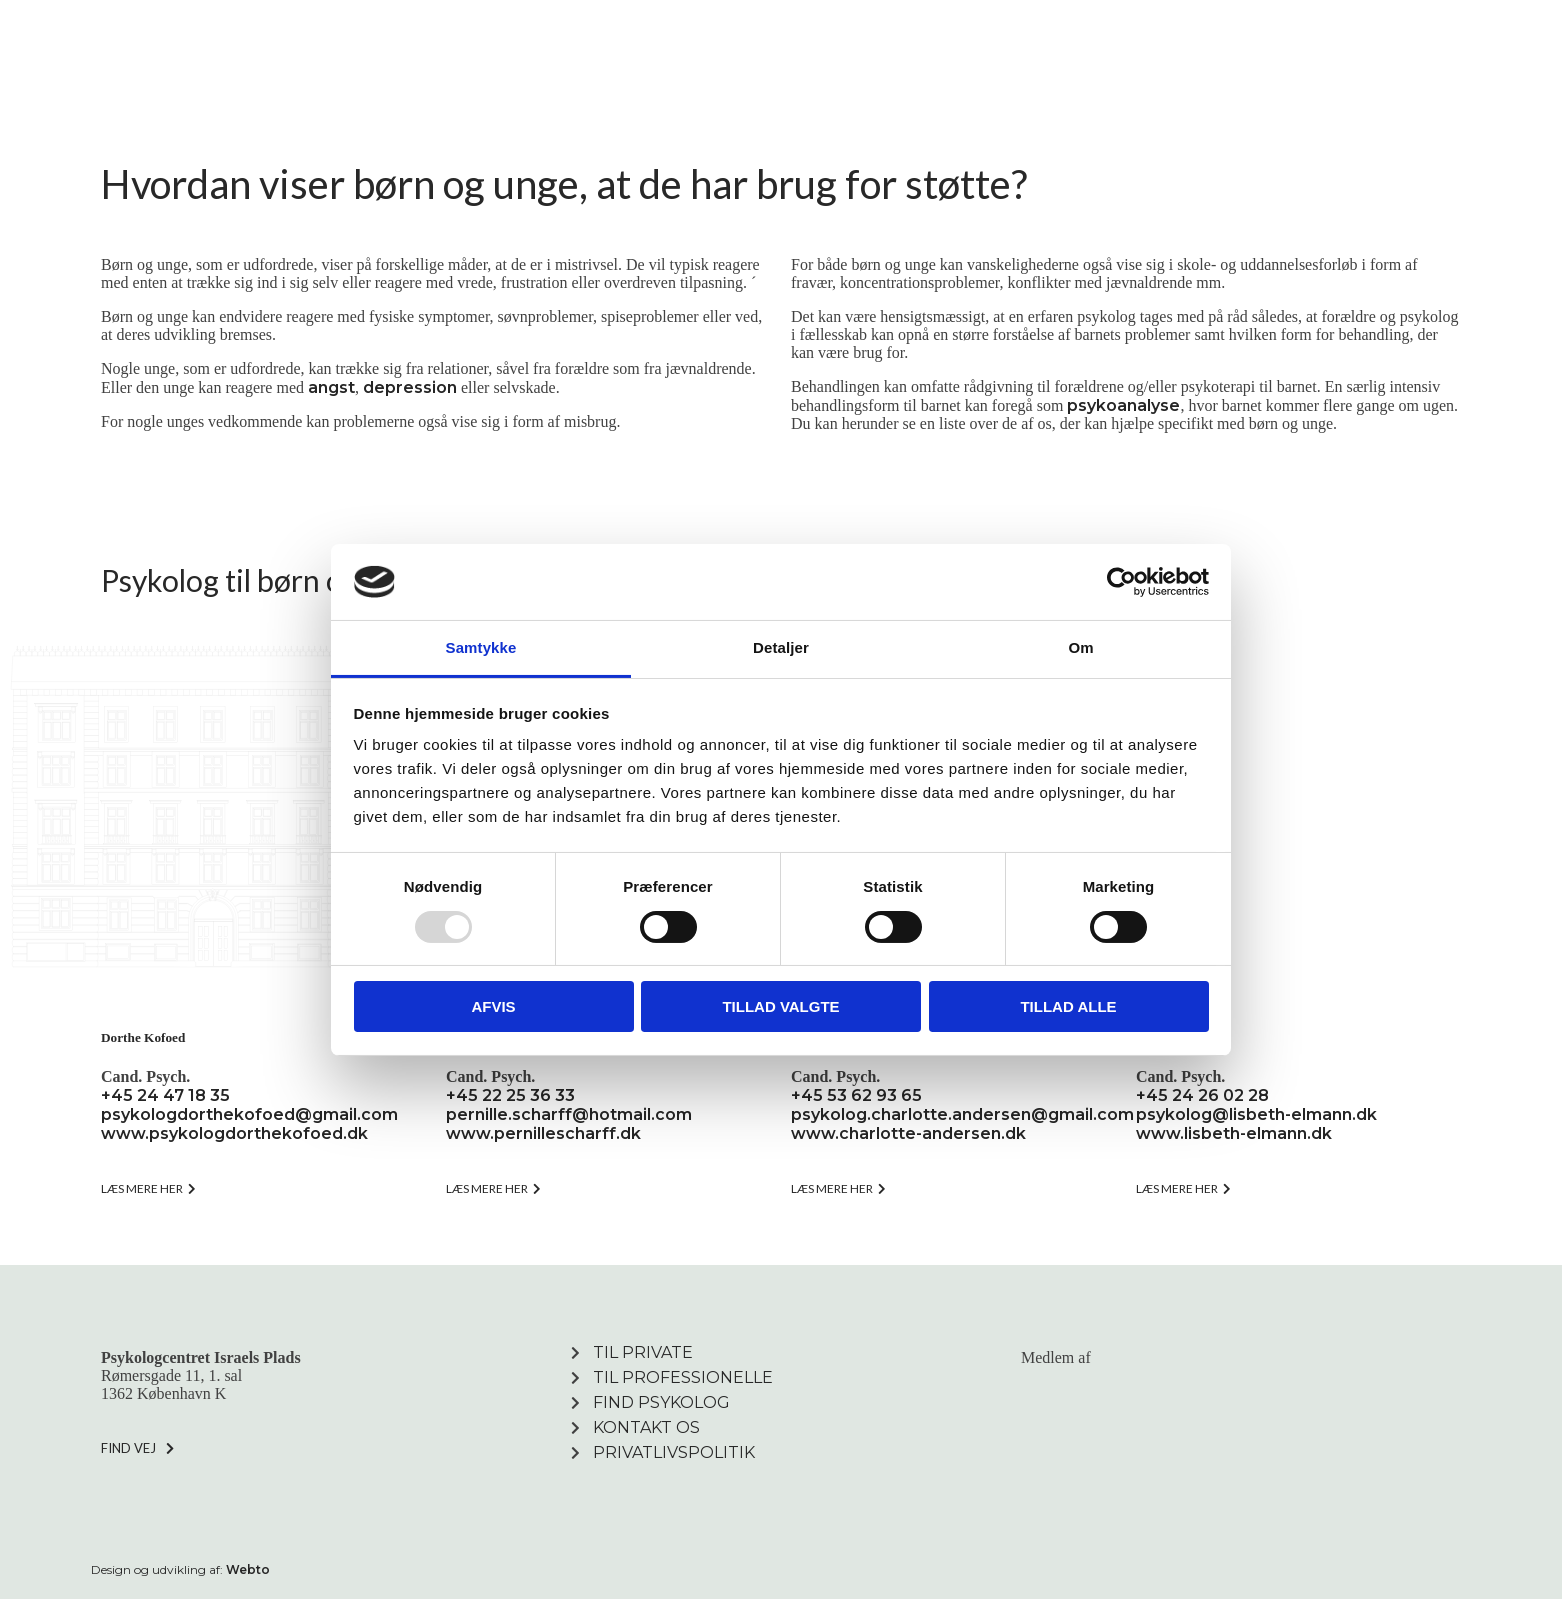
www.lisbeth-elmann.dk (1234, 1133)
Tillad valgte (780, 1006)
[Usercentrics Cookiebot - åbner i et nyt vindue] (1121, 582)
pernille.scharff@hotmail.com (569, 1114)
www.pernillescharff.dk (543, 1133)
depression (410, 387)
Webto (248, 1569)
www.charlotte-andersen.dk (908, 1133)
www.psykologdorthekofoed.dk (234, 1133)
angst (331, 387)
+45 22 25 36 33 (510, 1095)
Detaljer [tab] (781, 647)
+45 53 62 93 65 (856, 1095)
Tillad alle (1068, 1006)
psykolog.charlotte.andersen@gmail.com (962, 1114)
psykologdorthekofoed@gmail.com (249, 1114)
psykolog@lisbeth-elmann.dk (1256, 1114)
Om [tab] (1080, 647)
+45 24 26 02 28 (1202, 1095)
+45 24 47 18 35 (165, 1095)
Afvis (493, 1006)
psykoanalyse (1123, 405)
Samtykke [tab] (481, 647)
